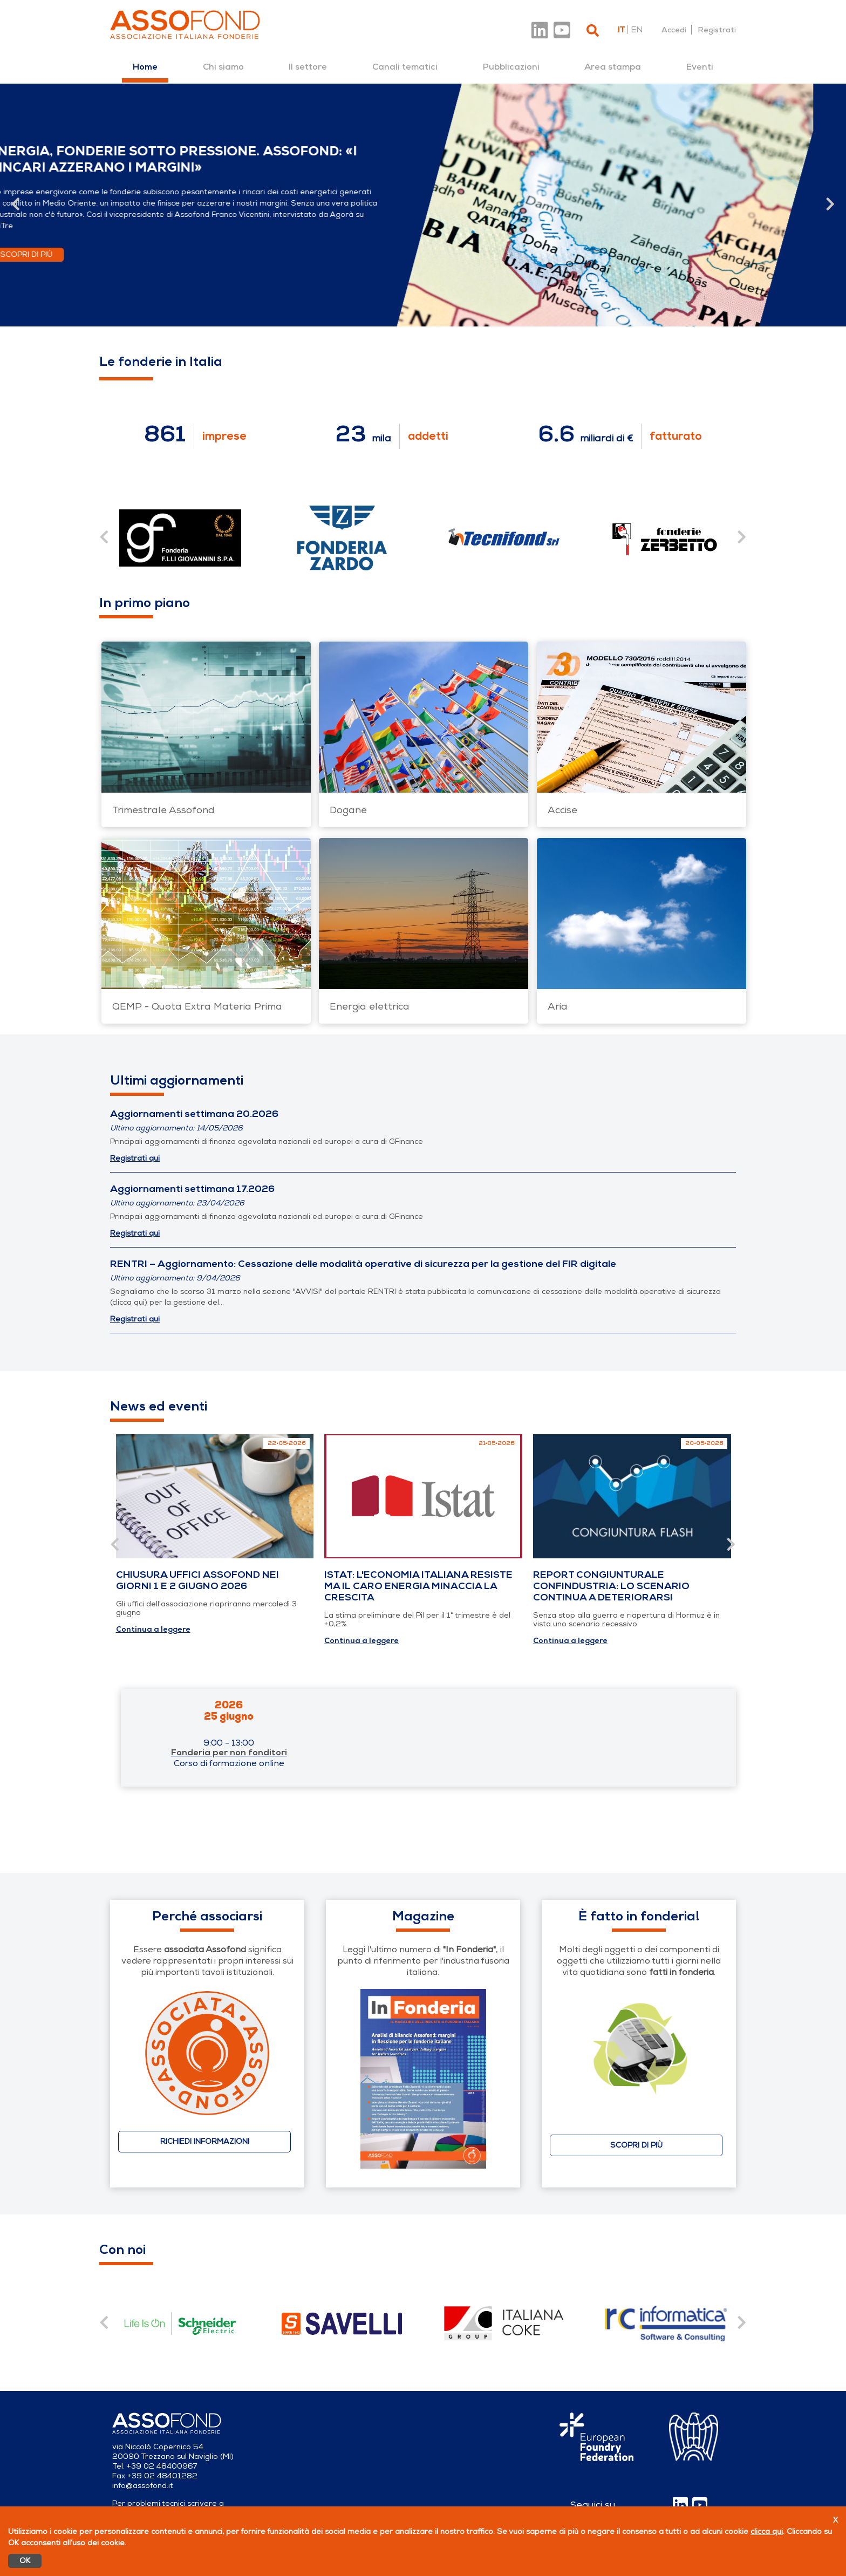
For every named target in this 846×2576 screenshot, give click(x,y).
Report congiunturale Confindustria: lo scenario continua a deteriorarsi (611, 1586)
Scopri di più (70, 254)
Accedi (673, 30)
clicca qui (767, 2531)
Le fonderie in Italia (160, 361)
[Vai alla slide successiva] (830, 205)
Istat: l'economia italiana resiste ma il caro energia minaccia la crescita (418, 1586)
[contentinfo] (180, 2323)
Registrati (717, 30)
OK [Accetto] (24, 2560)
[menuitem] (145, 67)
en (637, 29)
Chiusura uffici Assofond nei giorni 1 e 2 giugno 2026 (197, 1580)
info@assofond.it (142, 2485)
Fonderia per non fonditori (229, 1752)
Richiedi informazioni (204, 2141)
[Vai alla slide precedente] (16, 205)
